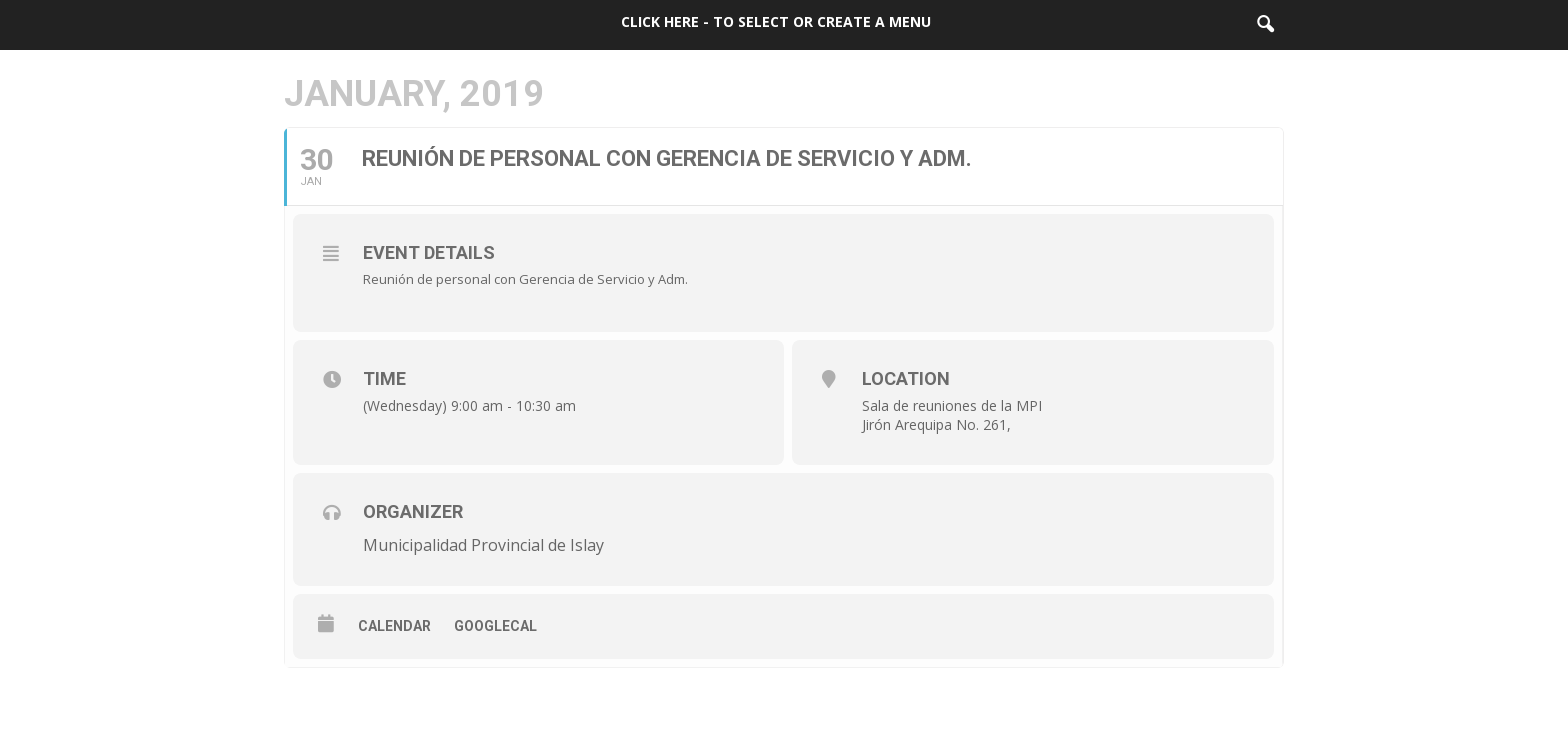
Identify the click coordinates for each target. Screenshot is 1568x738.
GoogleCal (495, 626)
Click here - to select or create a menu (776, 21)
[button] (1265, 25)
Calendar (394, 626)
